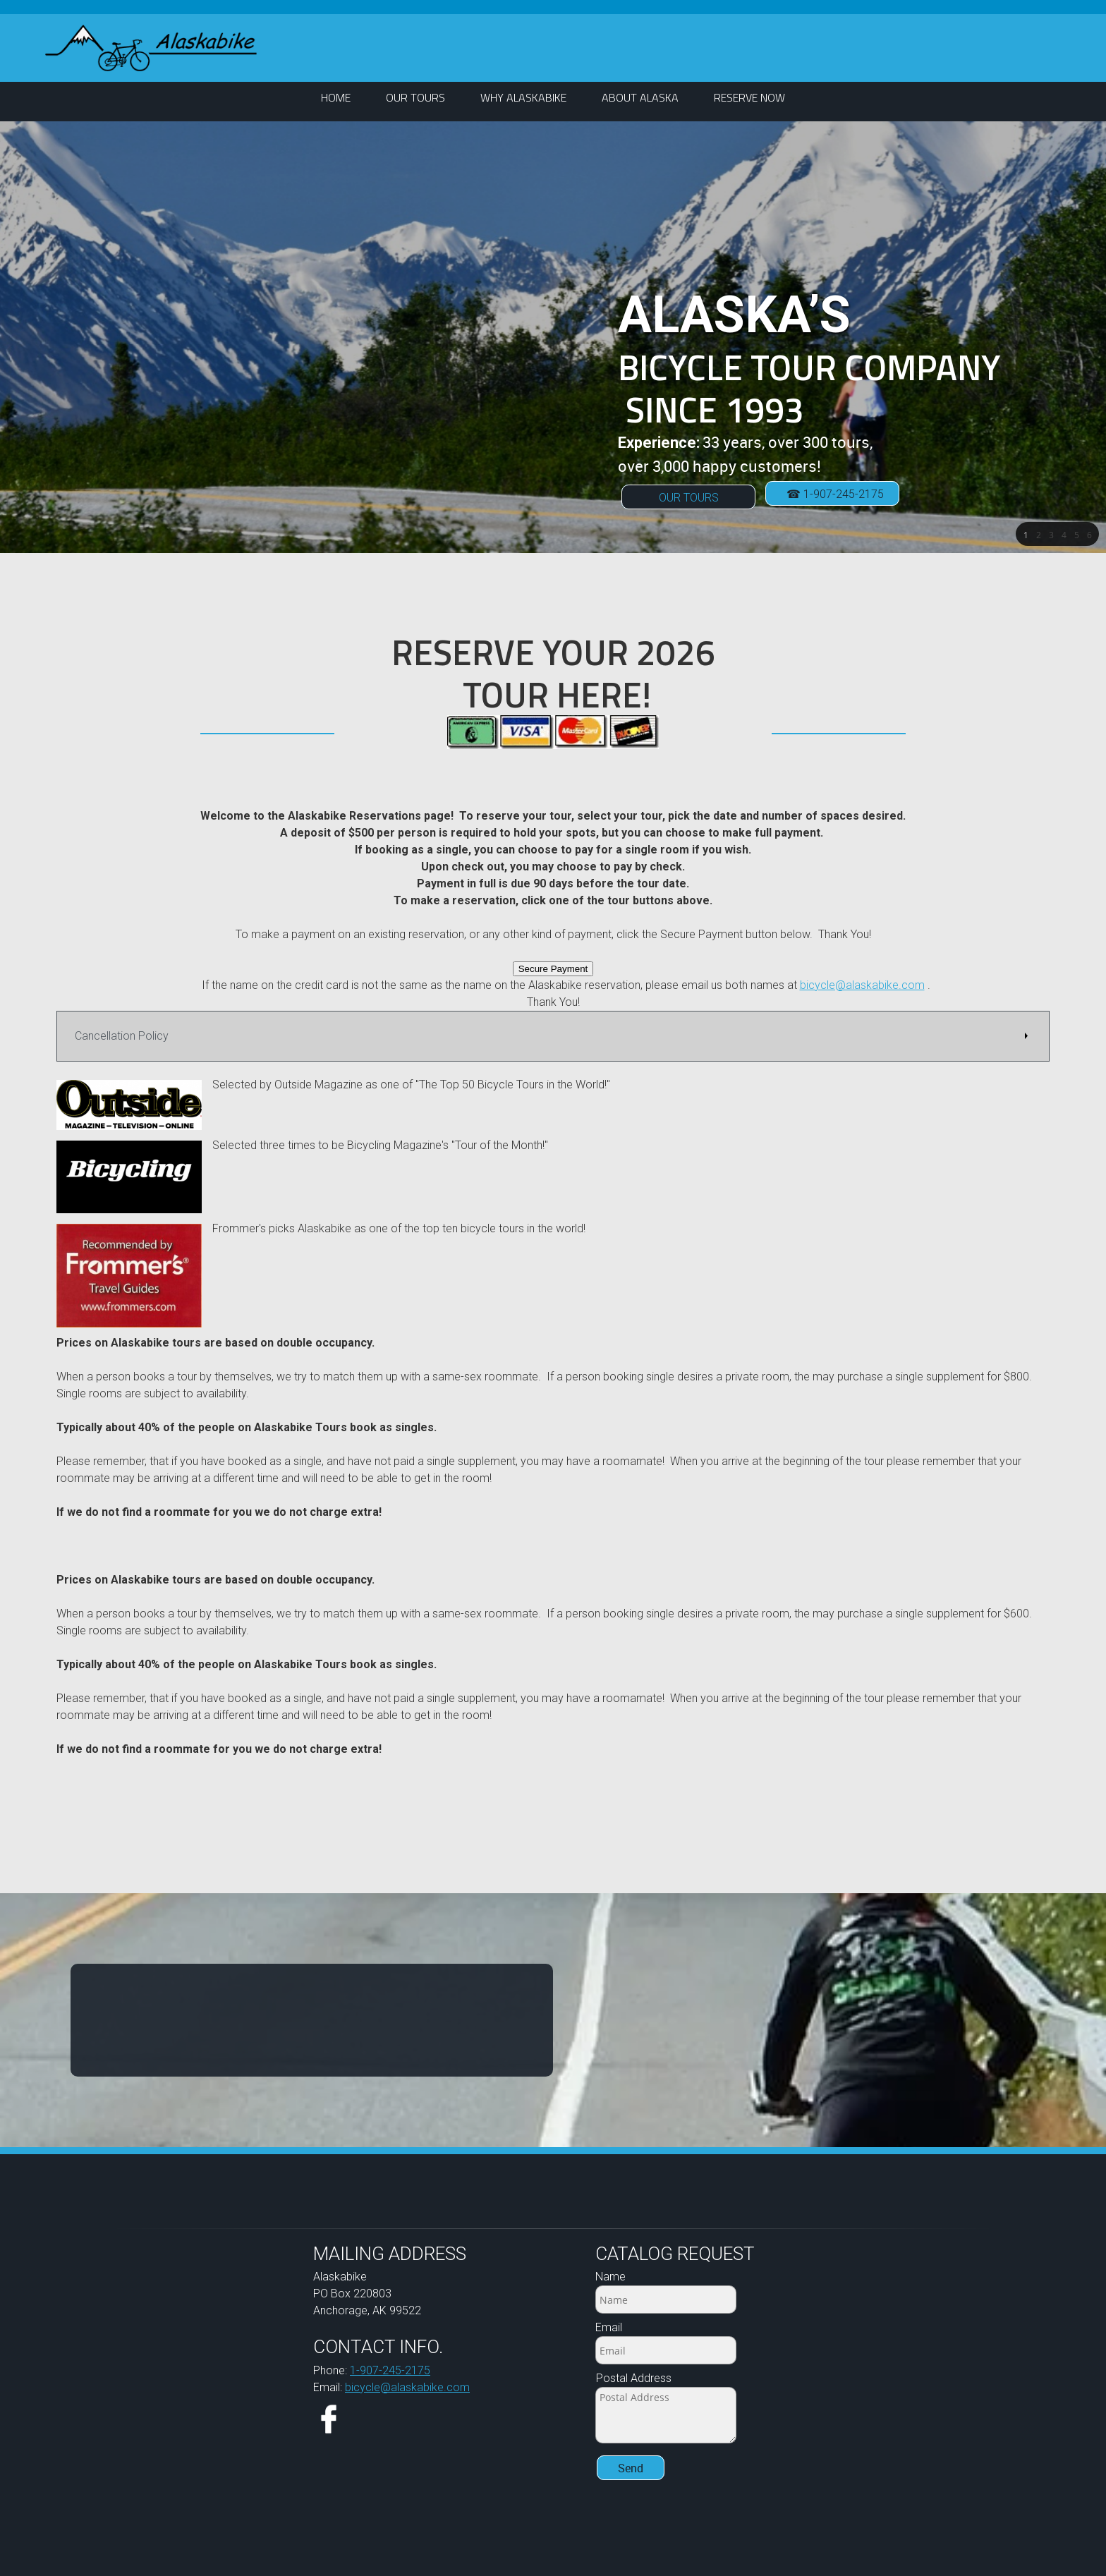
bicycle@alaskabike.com (862, 985)
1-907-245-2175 (390, 2370)
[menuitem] (335, 98)
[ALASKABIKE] (151, 48)
